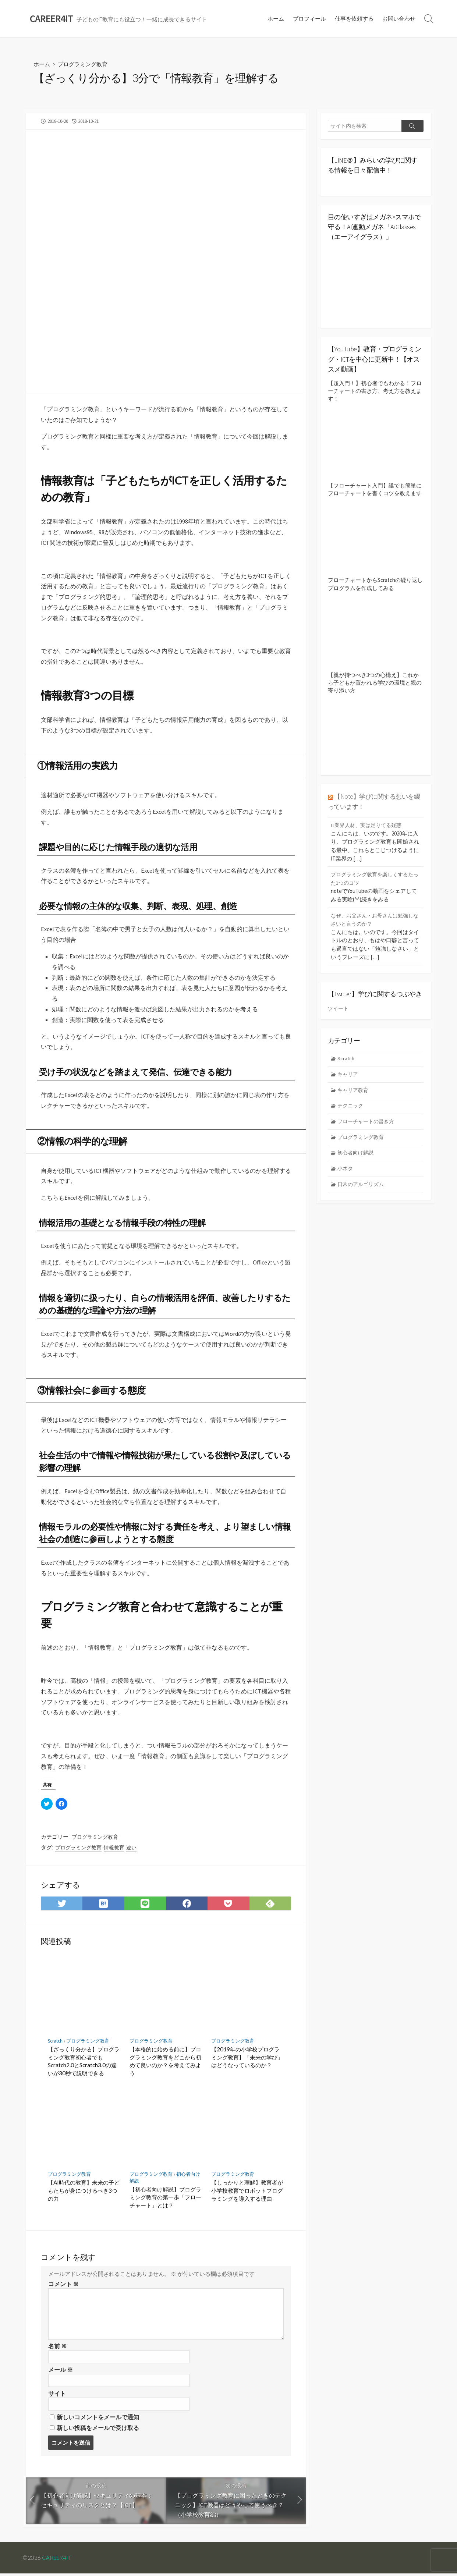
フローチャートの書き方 (368, 1122)
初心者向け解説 (357, 1154)
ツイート (339, 1007)
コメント (63, 2285)
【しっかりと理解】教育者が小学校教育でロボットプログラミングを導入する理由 (247, 2191)
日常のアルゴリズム (362, 1186)
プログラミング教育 (85, 64)
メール (60, 2371)
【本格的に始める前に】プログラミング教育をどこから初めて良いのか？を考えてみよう (165, 2062)
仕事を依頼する (354, 18)
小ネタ (346, 1170)
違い (131, 1848)
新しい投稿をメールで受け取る (98, 2430)
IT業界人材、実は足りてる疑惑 (369, 825)
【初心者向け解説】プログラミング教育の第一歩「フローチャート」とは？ (165, 2198)
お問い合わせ (398, 18)
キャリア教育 (354, 1090)
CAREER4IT (57, 2560)
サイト (57, 2395)
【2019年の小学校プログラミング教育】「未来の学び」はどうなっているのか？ (247, 2058)
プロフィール (309, 18)
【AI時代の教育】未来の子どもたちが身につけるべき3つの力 (84, 2191)
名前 (57, 2347)
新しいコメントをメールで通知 (98, 2419)
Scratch (55, 2042)
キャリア (349, 1074)
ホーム (276, 18)
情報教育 (114, 1848)
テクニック (351, 1106)
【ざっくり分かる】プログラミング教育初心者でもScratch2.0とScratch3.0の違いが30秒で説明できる (84, 2062)
